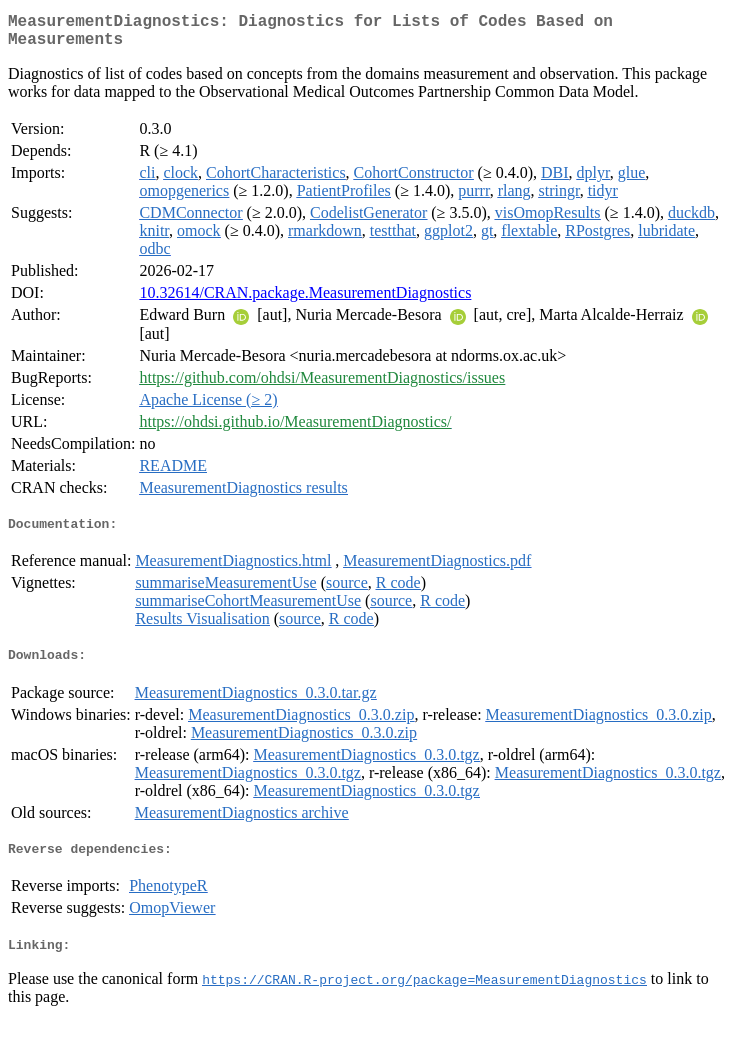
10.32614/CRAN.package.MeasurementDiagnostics (305, 300)
